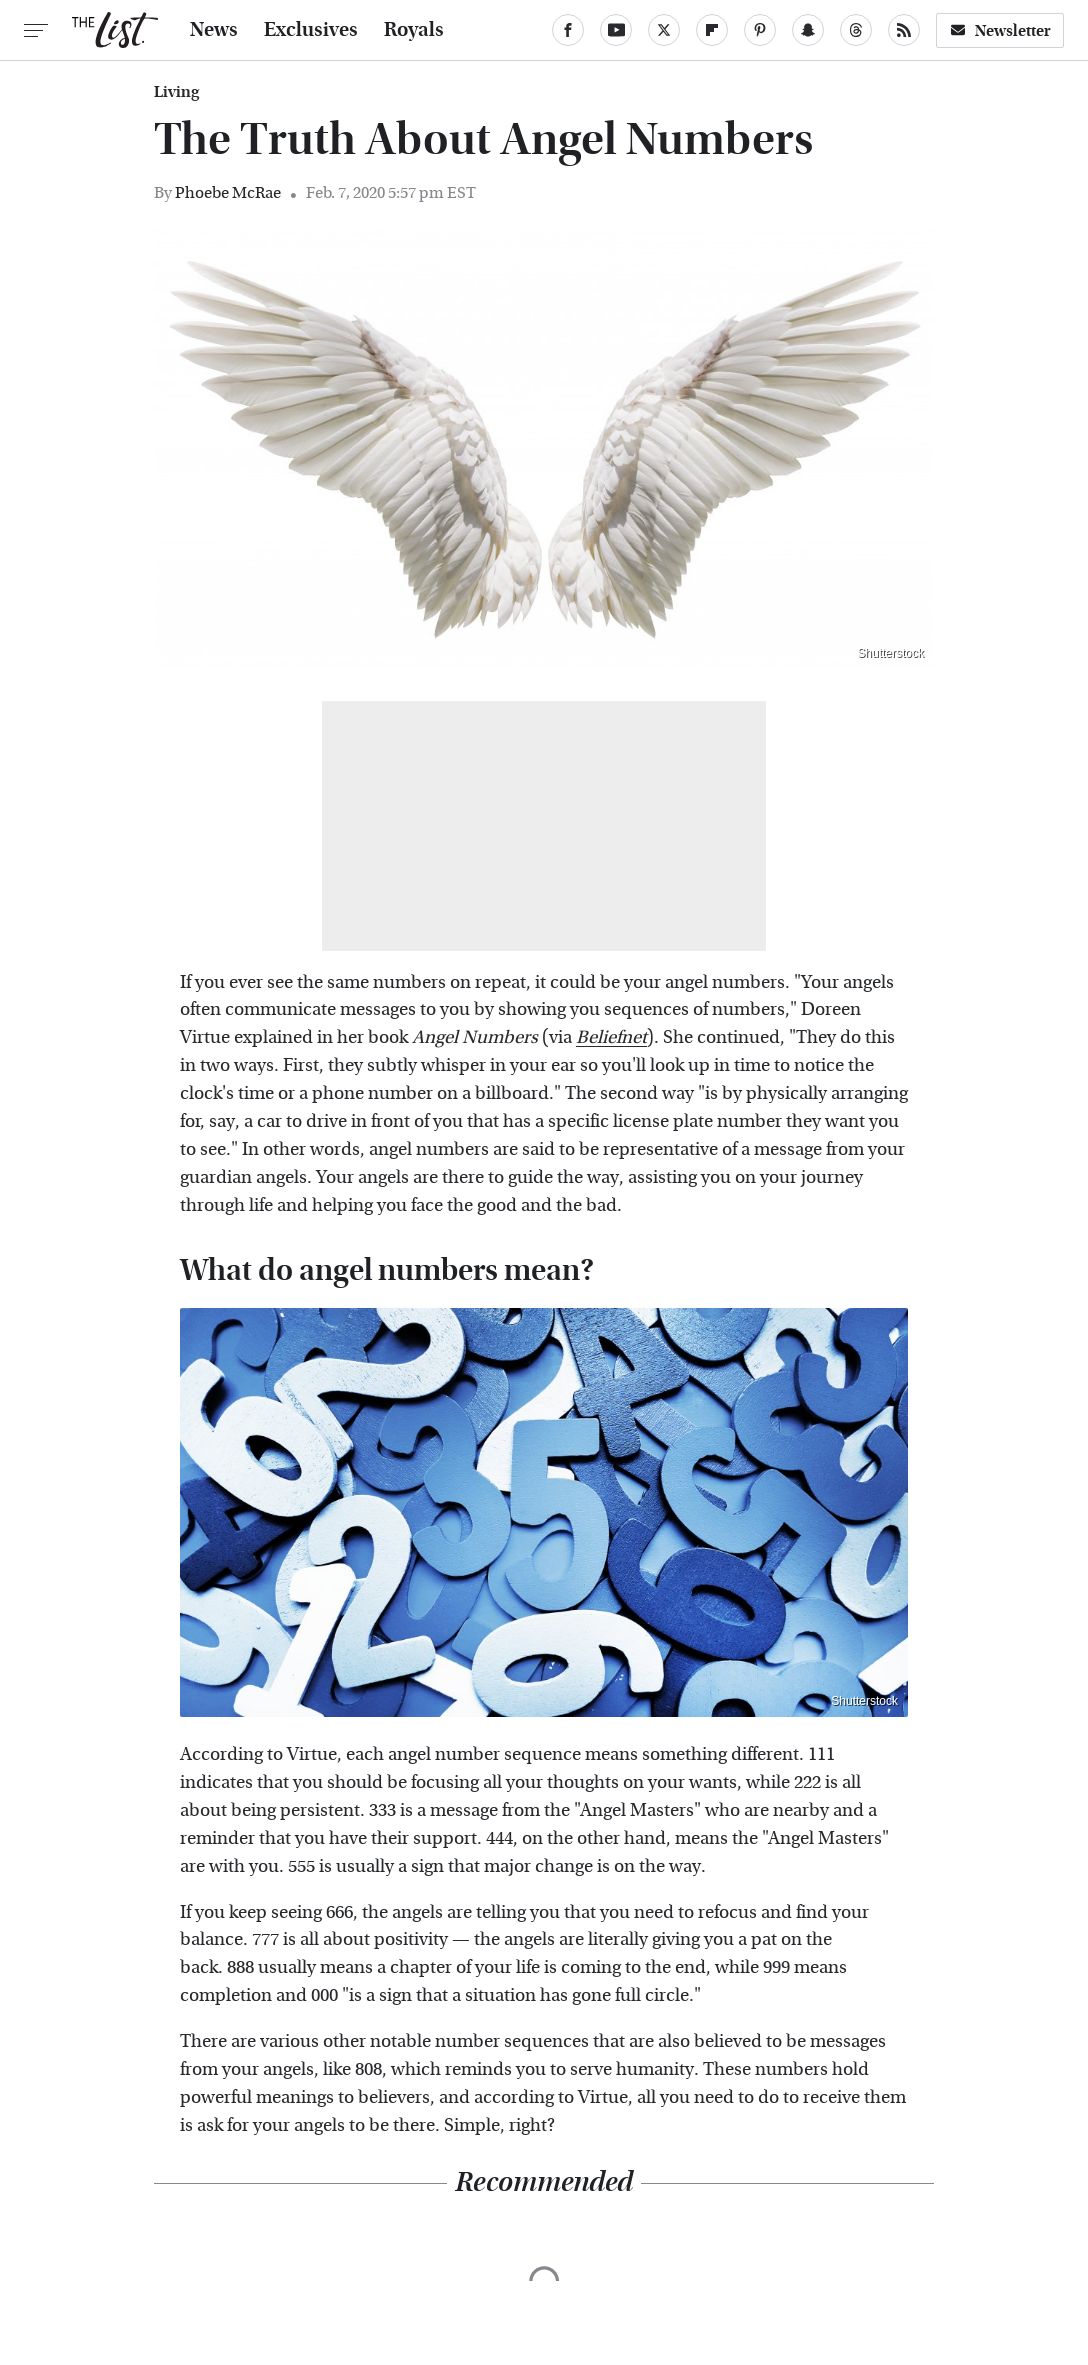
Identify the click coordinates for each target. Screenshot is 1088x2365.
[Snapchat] (808, 30)
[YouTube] (616, 30)
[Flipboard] (712, 30)
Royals (414, 30)
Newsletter (1000, 30)
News (214, 30)
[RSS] (904, 30)
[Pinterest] (760, 30)
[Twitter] (664, 30)
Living (176, 92)
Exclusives (311, 30)
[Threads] (856, 30)
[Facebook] (568, 30)
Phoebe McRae (228, 192)
